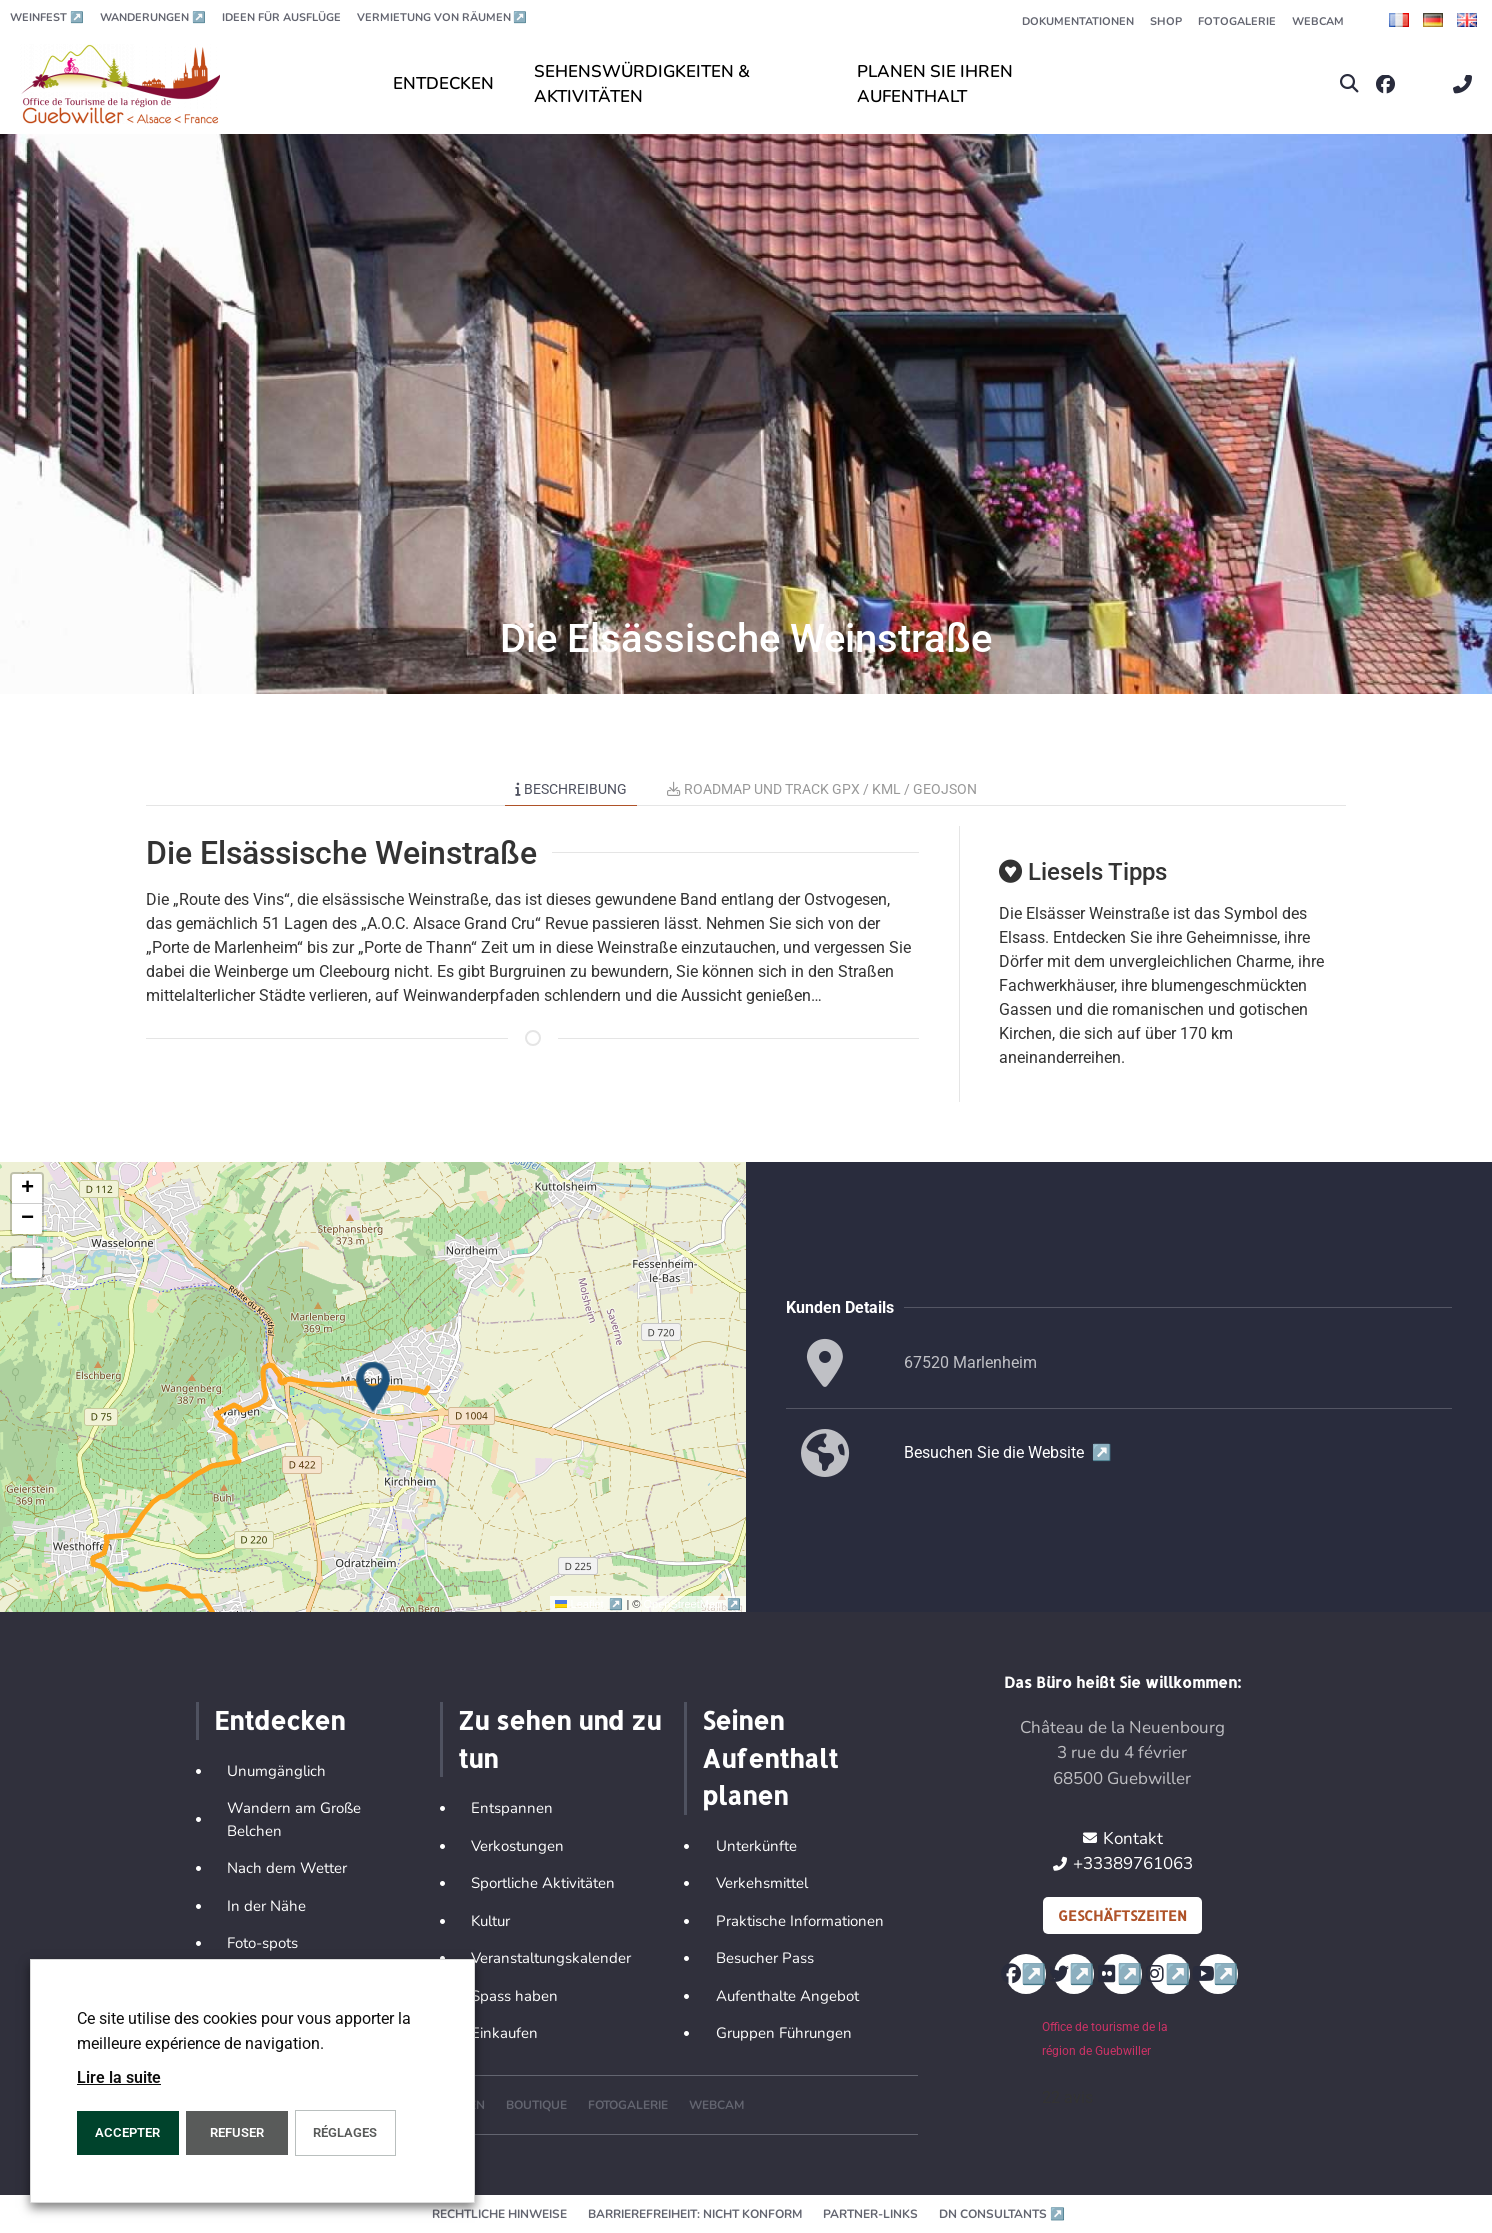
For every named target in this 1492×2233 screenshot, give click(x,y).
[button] (1349, 84)
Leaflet (590, 1604)
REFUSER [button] (237, 2132)
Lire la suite (119, 2077)
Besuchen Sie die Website (1008, 1452)
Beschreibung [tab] (571, 789)
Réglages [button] (345, 2132)
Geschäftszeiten (1122, 1915)
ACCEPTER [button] (127, 2132)
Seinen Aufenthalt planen (770, 1757)
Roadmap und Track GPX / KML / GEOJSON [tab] (822, 789)
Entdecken (279, 1720)
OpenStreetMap (692, 1604)
